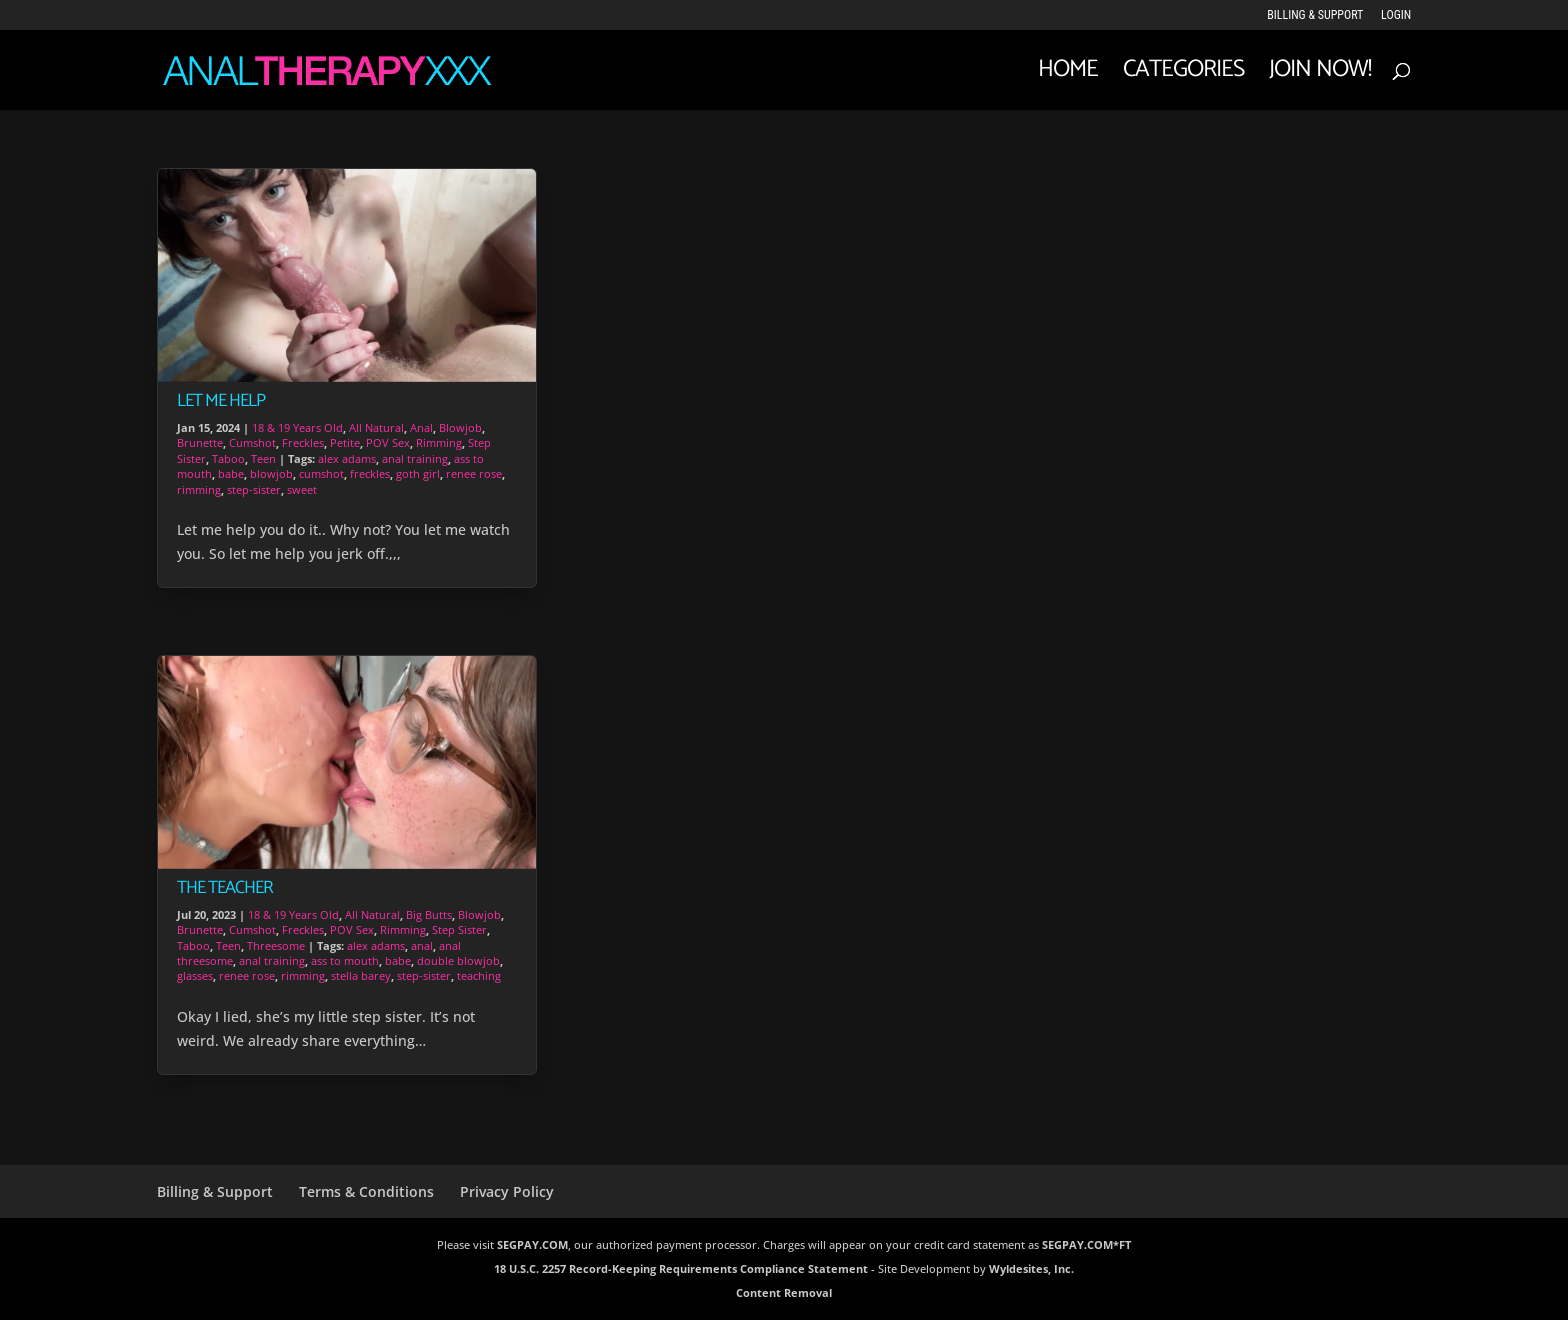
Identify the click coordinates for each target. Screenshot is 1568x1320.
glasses (195, 975)
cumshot (321, 473)
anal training (415, 458)
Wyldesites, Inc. (1031, 1268)
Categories (1183, 76)
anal (422, 945)
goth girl (418, 473)
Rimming (439, 442)
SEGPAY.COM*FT (1086, 1244)
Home (1068, 76)
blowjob (271, 473)
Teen (263, 458)
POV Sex (388, 442)
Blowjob (460, 427)
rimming (199, 489)
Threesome (276, 945)
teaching (479, 975)
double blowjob (458, 960)
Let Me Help (221, 401)
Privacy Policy (507, 1191)
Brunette (200, 442)
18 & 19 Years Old (297, 427)
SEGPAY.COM (532, 1244)
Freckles (303, 442)
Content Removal (784, 1292)
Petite (345, 442)
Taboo (228, 458)
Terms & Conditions (366, 1191)
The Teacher (225, 888)
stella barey (361, 975)
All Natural (376, 427)
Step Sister (459, 929)
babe (231, 473)
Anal (421, 427)
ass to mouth (345, 960)
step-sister (254, 489)
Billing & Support (1315, 15)
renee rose (474, 473)
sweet (302, 489)
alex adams (347, 458)
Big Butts (429, 914)
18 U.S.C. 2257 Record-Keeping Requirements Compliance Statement (681, 1268)
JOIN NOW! (1320, 76)
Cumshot (252, 442)
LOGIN (1396, 15)
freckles (370, 473)
